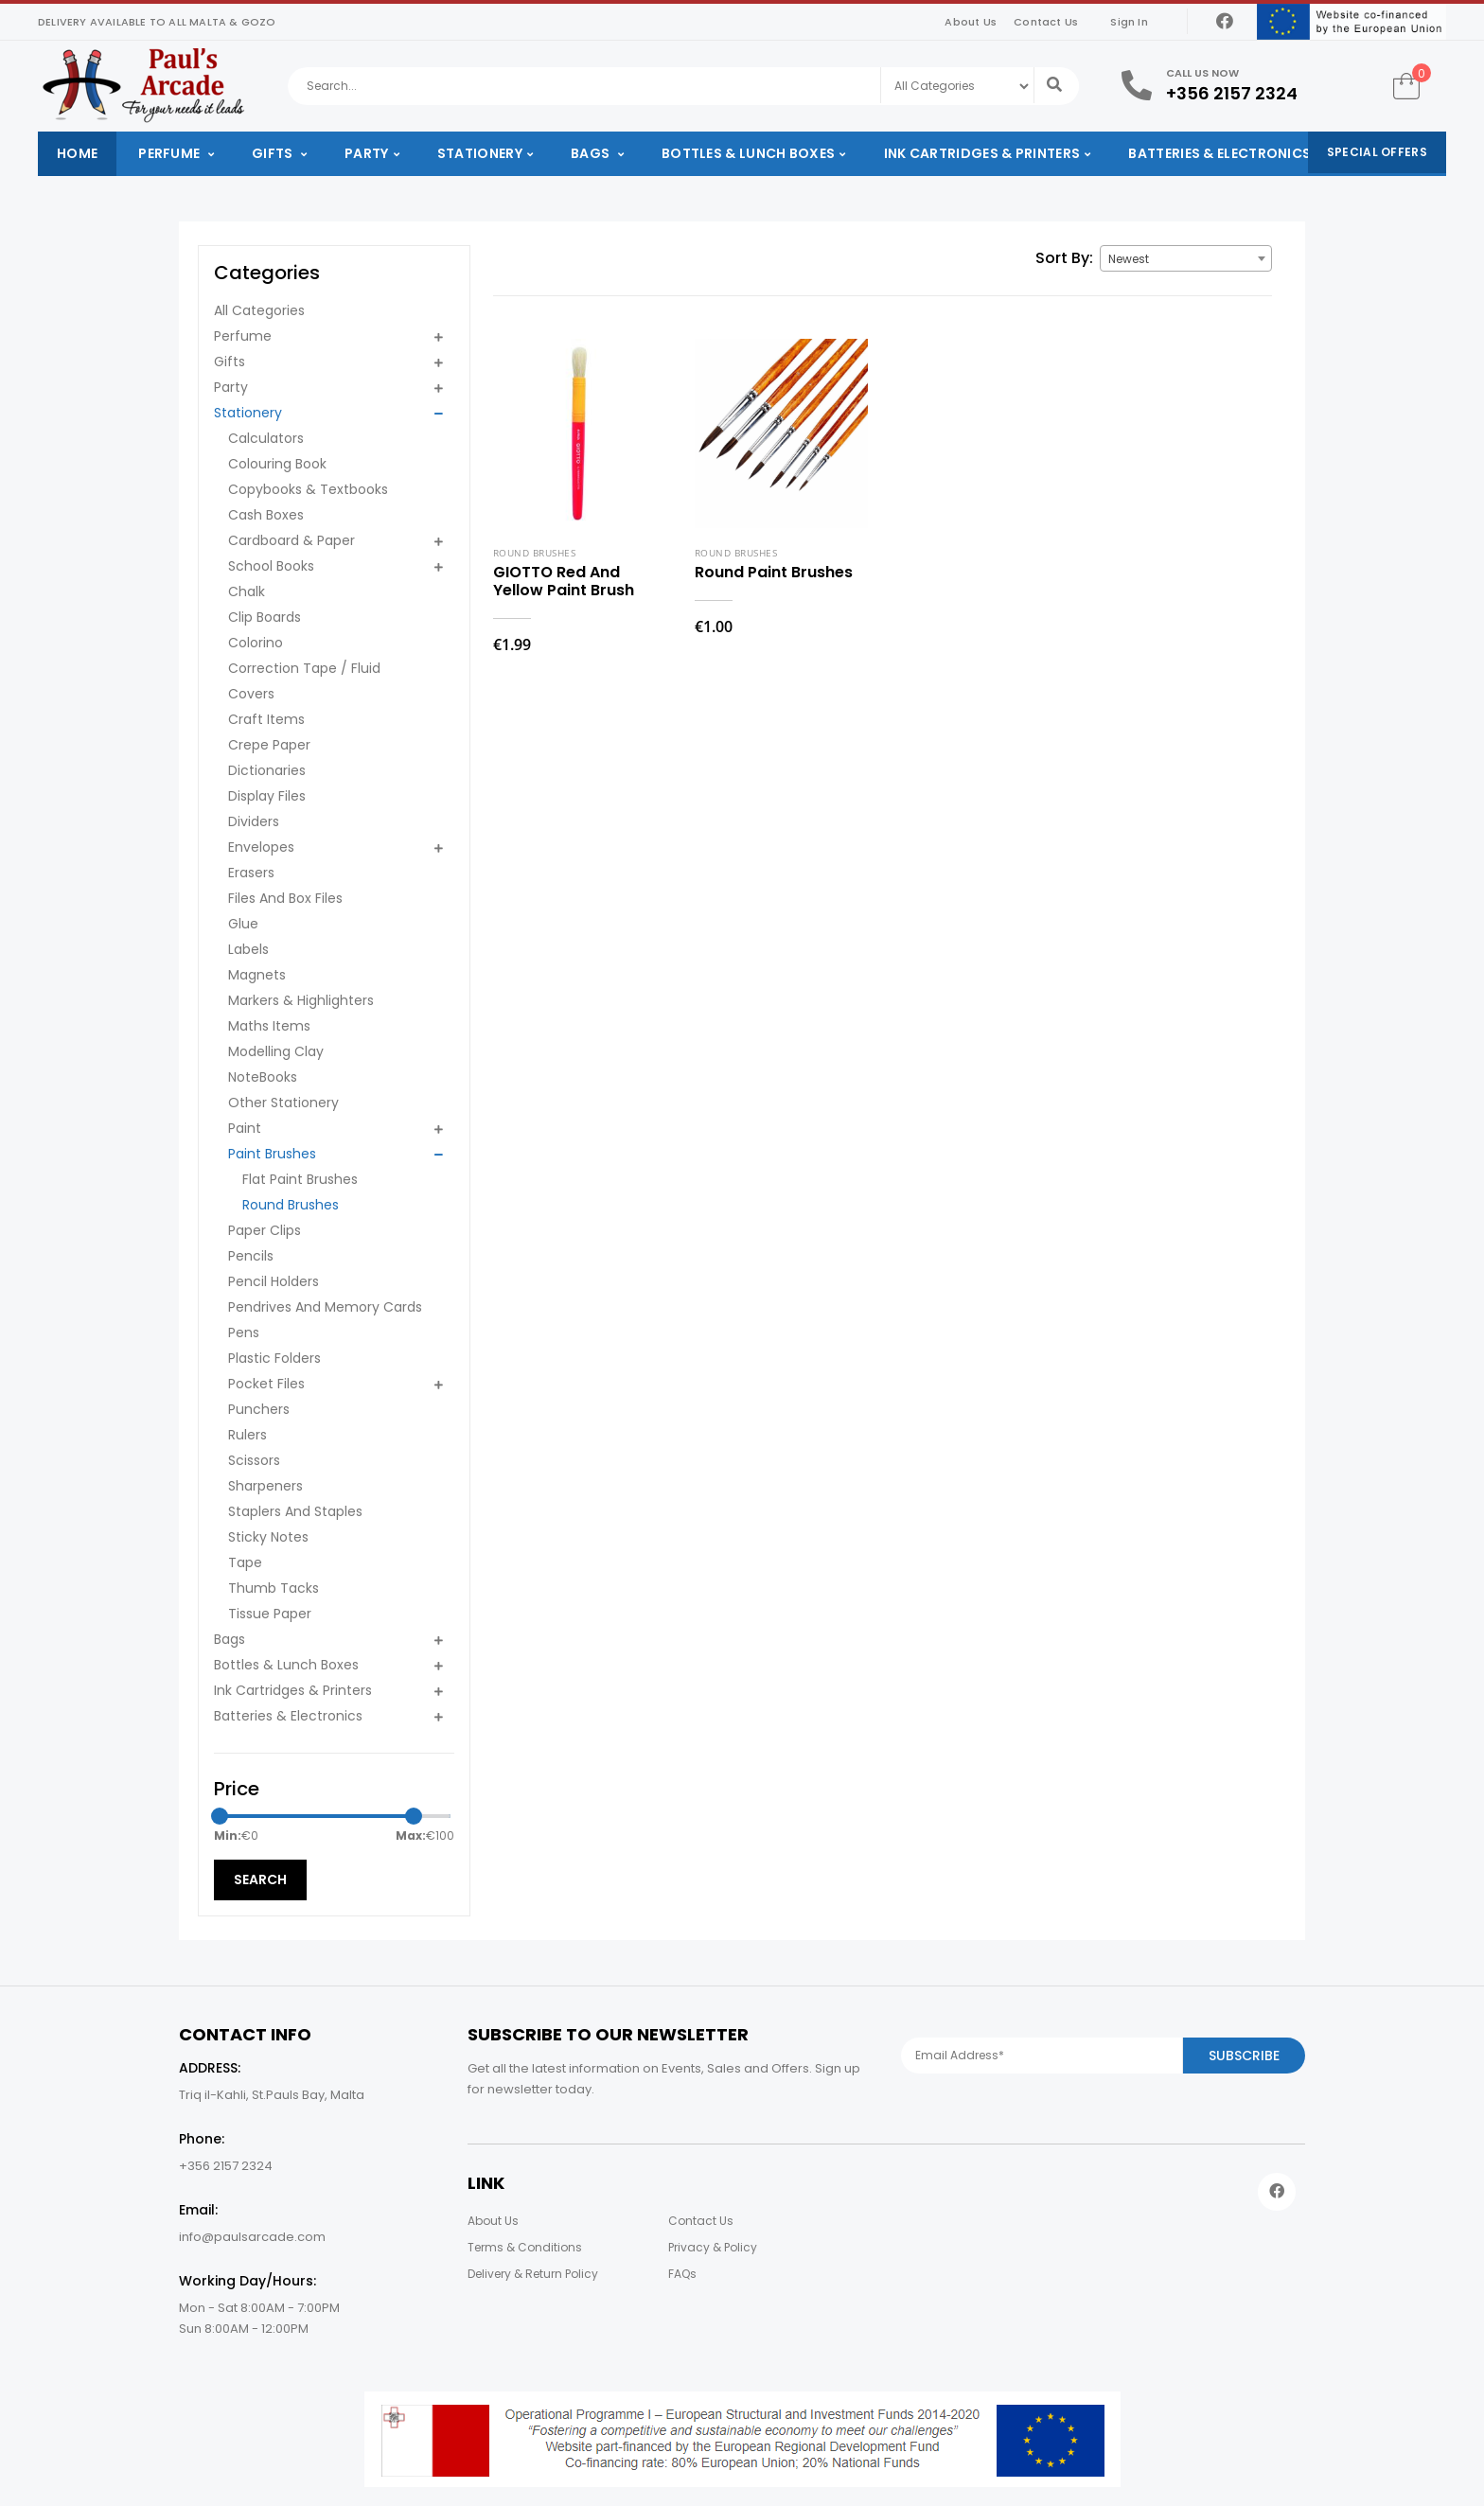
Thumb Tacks (273, 1588)
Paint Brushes (272, 1153)
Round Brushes (290, 1204)
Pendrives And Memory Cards (325, 1306)
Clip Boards (264, 617)
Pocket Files (266, 1383)
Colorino (255, 642)
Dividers (253, 821)
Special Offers (1377, 152)
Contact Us (1046, 21)
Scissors (254, 1460)
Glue (243, 923)
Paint (244, 1128)
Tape (245, 1562)
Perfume (170, 153)
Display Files (267, 795)
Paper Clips (264, 1230)
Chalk (246, 591)
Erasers (251, 872)
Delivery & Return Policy (533, 2274)
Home (77, 153)
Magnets (257, 974)
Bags (592, 153)
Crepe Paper (269, 744)
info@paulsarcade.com (252, 2237)
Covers (251, 693)
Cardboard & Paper (291, 540)
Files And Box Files (285, 898)
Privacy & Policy (712, 2247)
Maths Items (269, 1025)
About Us (971, 21)
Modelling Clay (276, 1051)
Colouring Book (277, 463)
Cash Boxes (266, 514)
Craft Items (266, 719)
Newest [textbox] (1128, 259)
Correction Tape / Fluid (304, 668)
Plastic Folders (274, 1358)
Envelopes (261, 847)
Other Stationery (283, 1102)
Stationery (479, 153)
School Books (271, 565)
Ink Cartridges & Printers (982, 153)
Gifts (274, 153)
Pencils (251, 1255)
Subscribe (1244, 2055)
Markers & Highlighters (301, 1000)
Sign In (1128, 21)
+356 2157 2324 (1232, 93)
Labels (248, 949)
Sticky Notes (268, 1536)
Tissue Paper (269, 1613)
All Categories (259, 310)
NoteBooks (262, 1077)
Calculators (266, 438)
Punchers (259, 1409)
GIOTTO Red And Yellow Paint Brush (563, 581)
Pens (243, 1332)
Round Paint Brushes (774, 572)
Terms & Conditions (525, 2247)
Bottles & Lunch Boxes (748, 153)
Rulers (247, 1434)
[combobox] (1186, 258)
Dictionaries (267, 770)
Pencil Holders (273, 1281)
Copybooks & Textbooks (308, 489)
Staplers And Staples (295, 1511)
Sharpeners (265, 1485)
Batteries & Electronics (1219, 153)
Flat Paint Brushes (300, 1179)
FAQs (682, 2274)
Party (366, 153)
